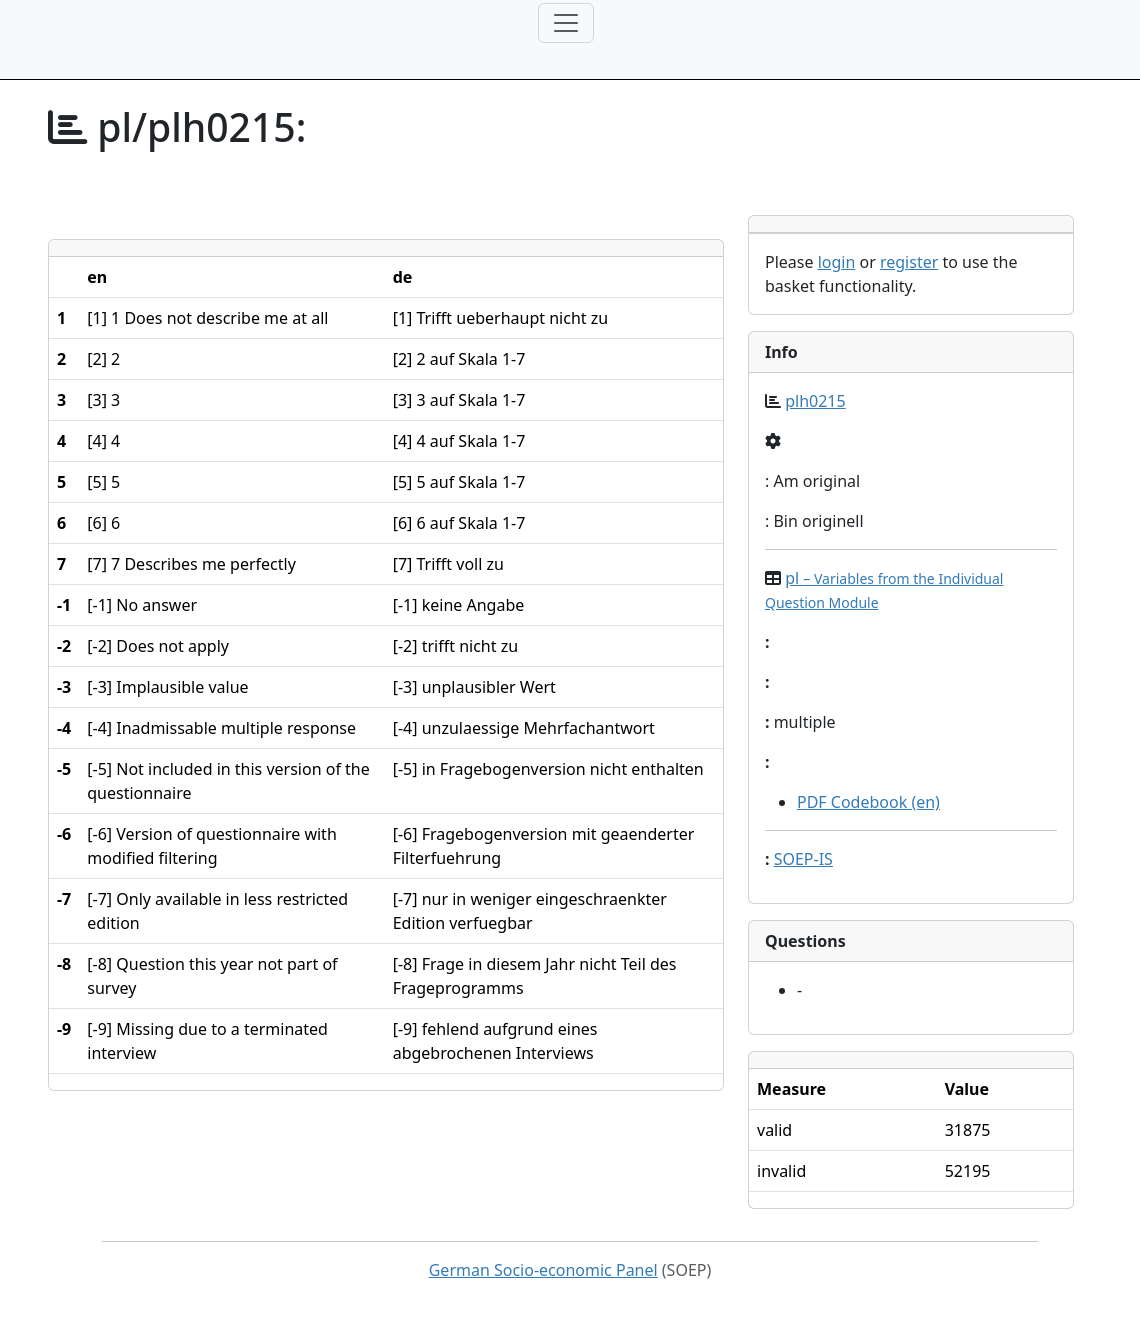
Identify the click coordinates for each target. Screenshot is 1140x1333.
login (837, 262)
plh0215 (815, 401)
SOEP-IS (803, 859)
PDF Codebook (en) (868, 802)
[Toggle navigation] (566, 23)
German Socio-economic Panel (543, 1270)
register (909, 262)
